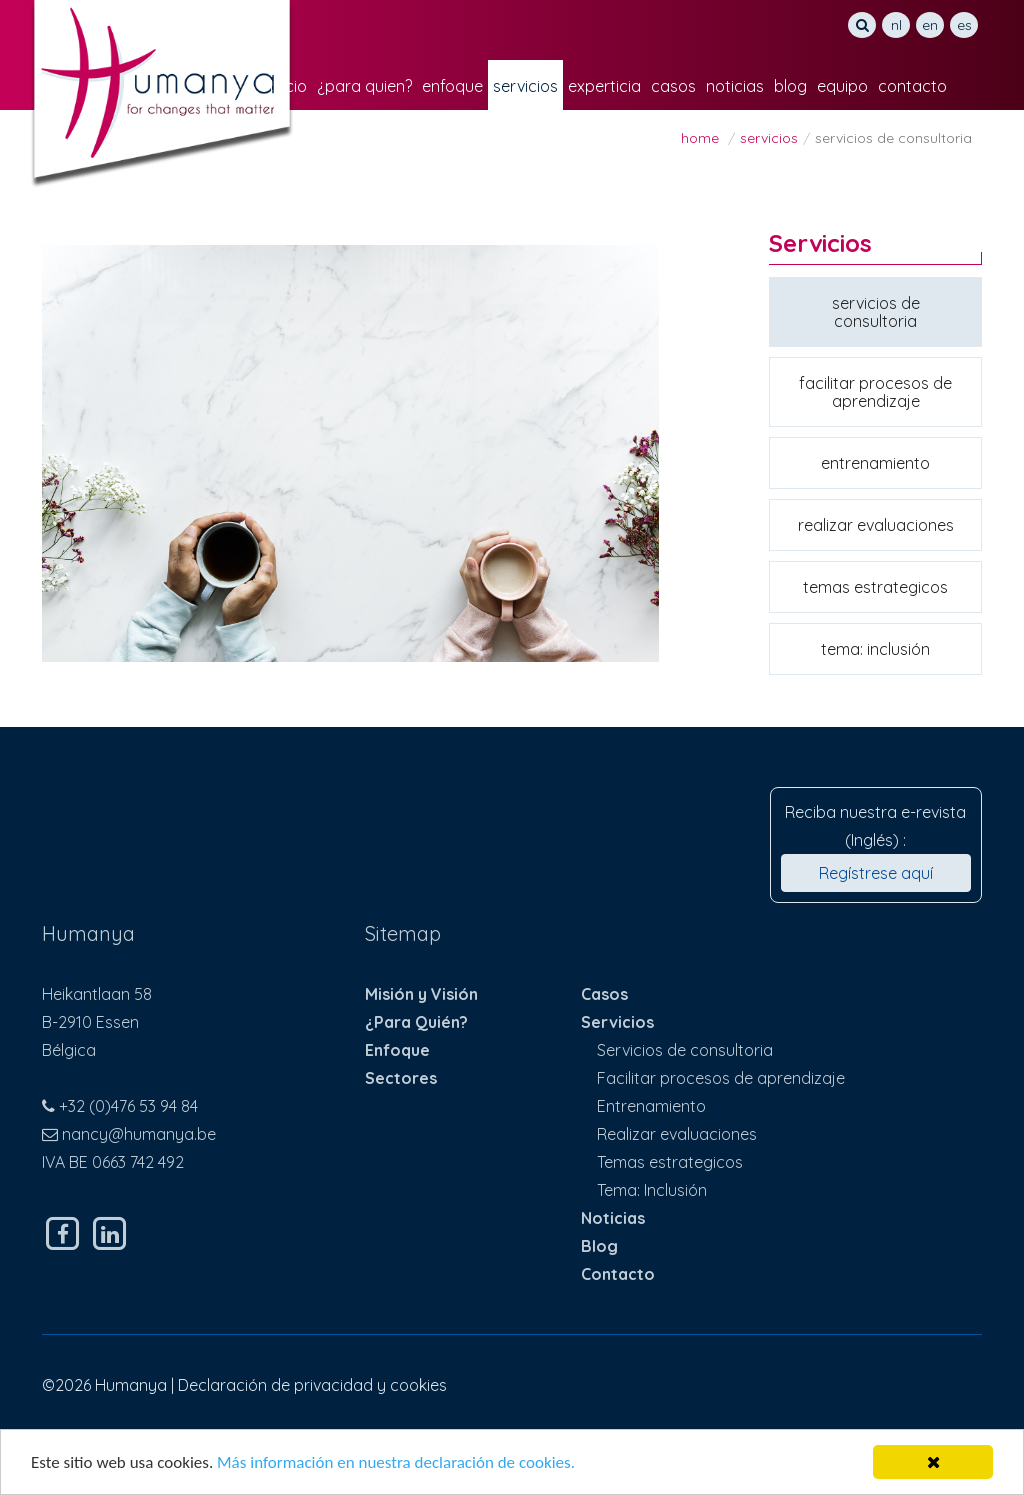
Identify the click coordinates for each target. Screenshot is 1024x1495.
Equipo (842, 86)
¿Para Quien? (364, 86)
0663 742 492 (138, 1162)
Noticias (735, 86)
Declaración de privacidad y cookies (312, 1385)
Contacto (912, 86)
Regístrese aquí (876, 873)
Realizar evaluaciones (876, 525)
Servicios (525, 86)
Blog (790, 86)
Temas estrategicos (875, 587)
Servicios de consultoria (876, 312)
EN (930, 25)
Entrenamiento (875, 463)
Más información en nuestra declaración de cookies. (396, 1463)
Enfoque (452, 86)
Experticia (604, 86)
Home (700, 138)
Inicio (288, 86)
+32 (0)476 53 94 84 (128, 1106)
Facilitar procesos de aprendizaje (875, 392)
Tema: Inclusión (875, 649)
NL (896, 25)
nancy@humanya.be (139, 1134)
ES (964, 25)
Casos (673, 86)
